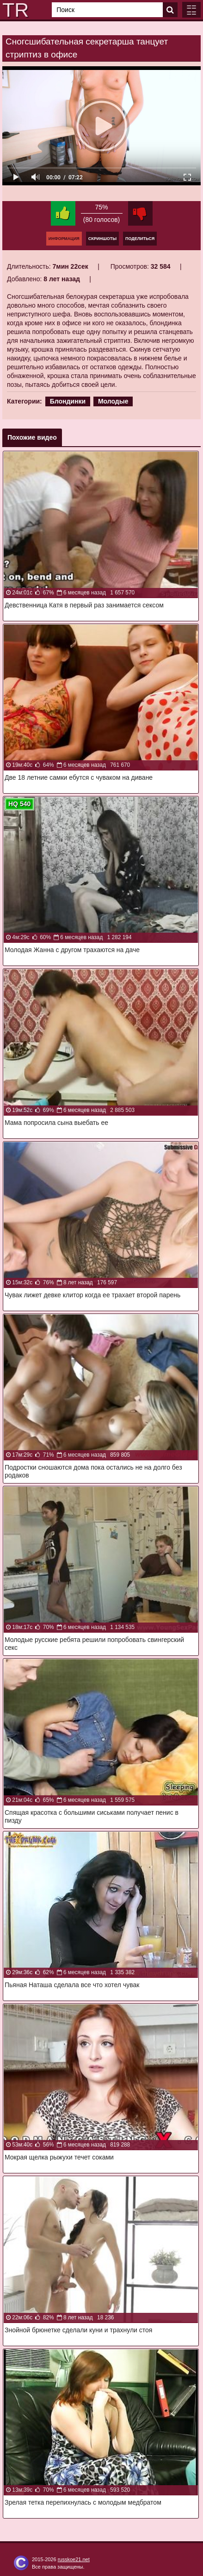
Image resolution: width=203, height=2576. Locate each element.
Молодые (113, 401)
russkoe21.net (74, 2559)
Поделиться (139, 238)
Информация (64, 238)
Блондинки (68, 401)
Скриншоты (102, 238)
